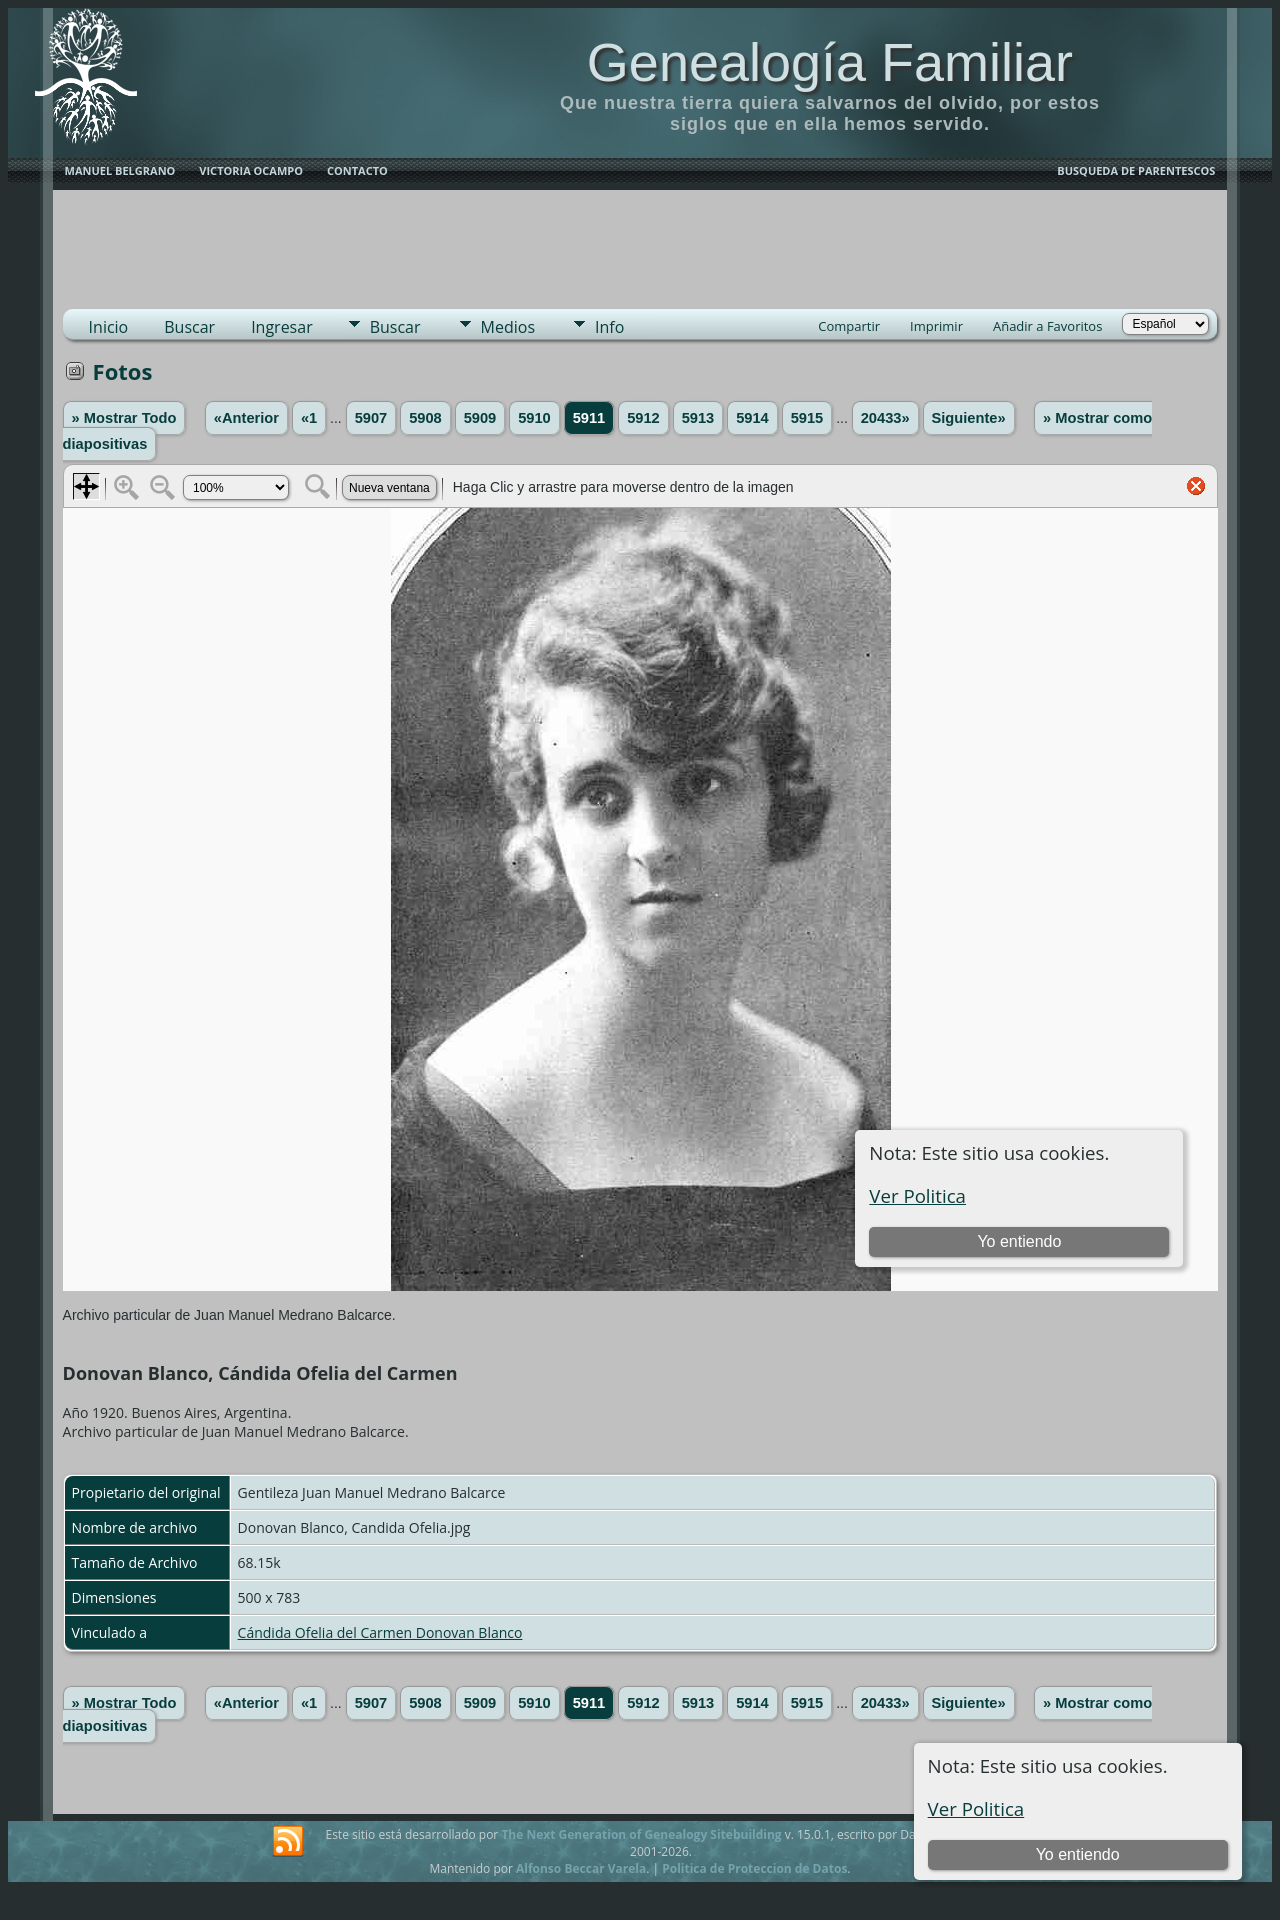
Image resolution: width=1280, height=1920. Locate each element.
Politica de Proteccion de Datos (754, 1868)
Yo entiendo (1078, 1854)
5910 (534, 418)
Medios (508, 327)
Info (609, 327)
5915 (807, 418)
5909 (480, 418)
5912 (643, 418)
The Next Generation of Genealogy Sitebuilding (641, 1834)
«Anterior (246, 418)
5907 (371, 418)
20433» (885, 418)
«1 (309, 418)
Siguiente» (969, 418)
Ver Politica (976, 1808)
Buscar (189, 327)
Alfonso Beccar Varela (581, 1868)
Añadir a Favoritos (1047, 326)
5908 (425, 418)
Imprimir (936, 326)
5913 (698, 418)
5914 (752, 418)
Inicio (109, 327)
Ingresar (282, 327)
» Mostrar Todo (124, 418)
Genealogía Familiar (830, 62)
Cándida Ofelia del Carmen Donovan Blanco (380, 1632)
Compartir (849, 326)
